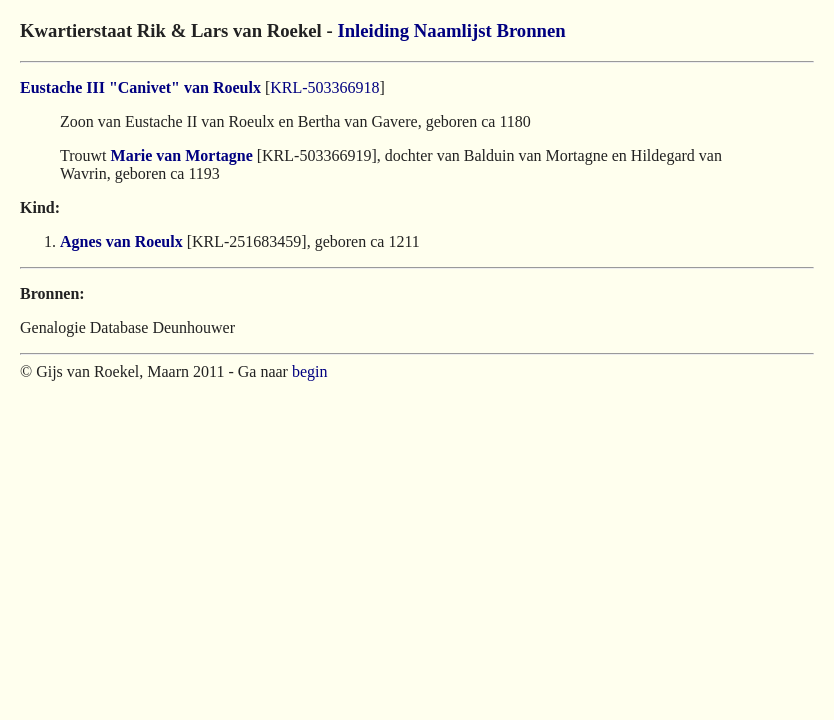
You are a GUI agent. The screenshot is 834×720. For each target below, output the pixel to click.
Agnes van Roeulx (121, 241)
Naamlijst (453, 30)
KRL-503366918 (324, 87)
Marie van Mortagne (182, 155)
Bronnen (530, 30)
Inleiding (373, 30)
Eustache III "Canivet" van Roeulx (140, 87)
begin (310, 371)
